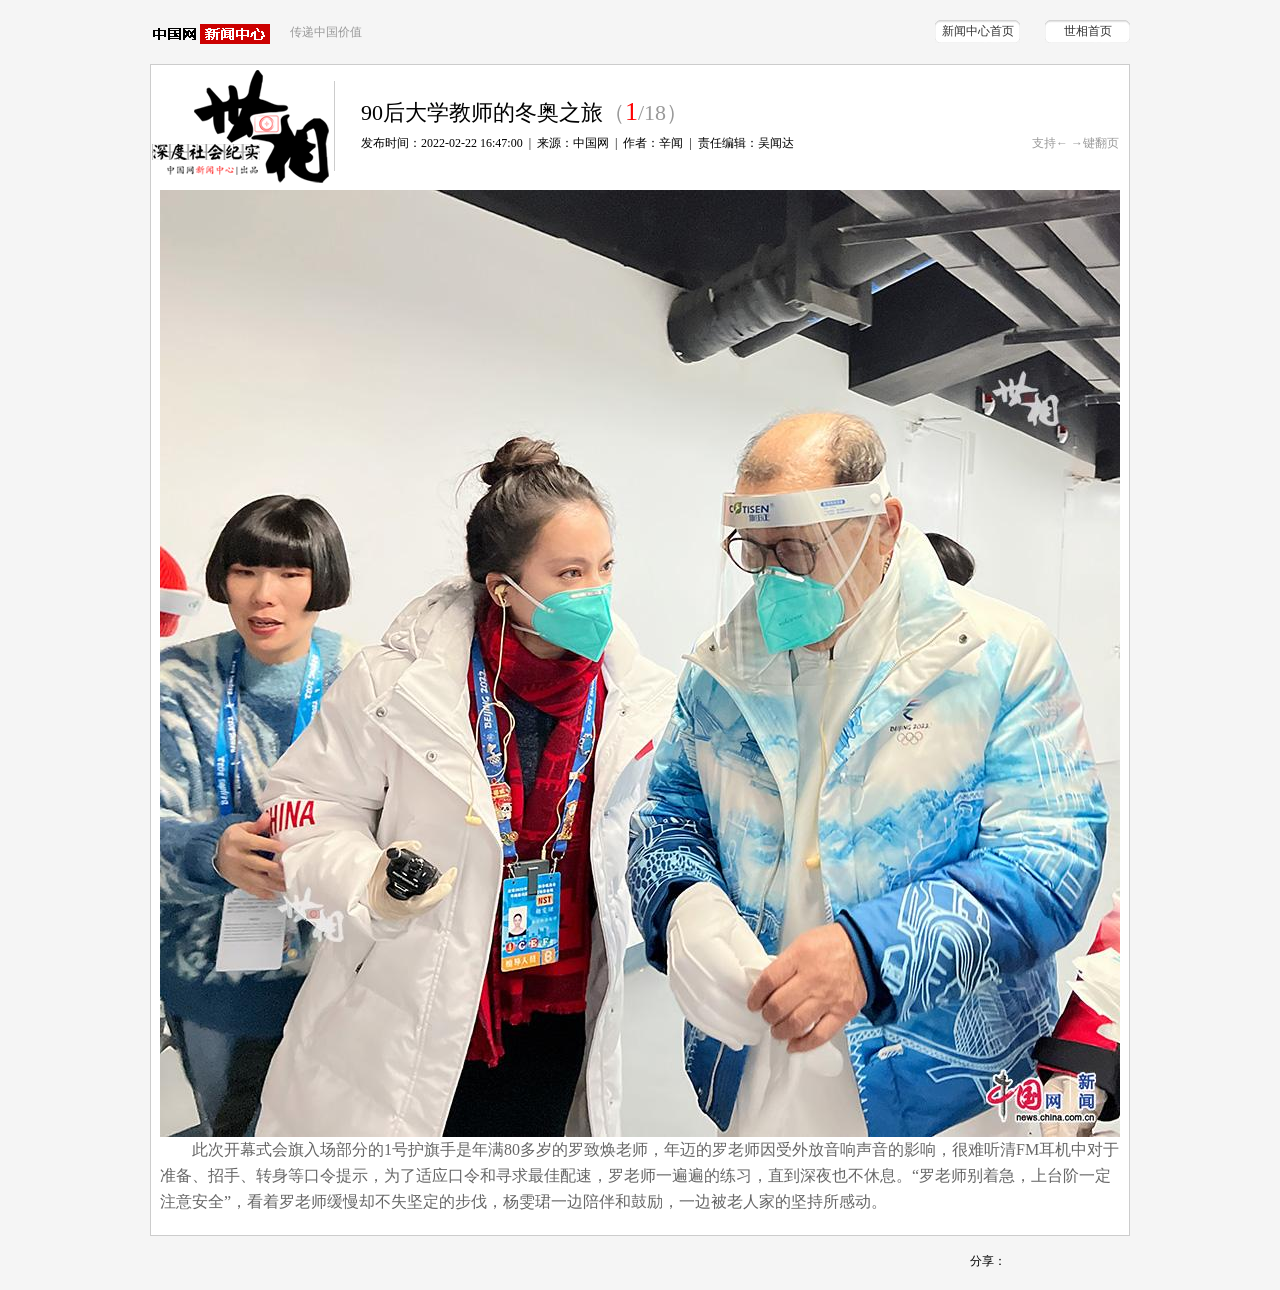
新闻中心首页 (978, 31)
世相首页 (1088, 31)
